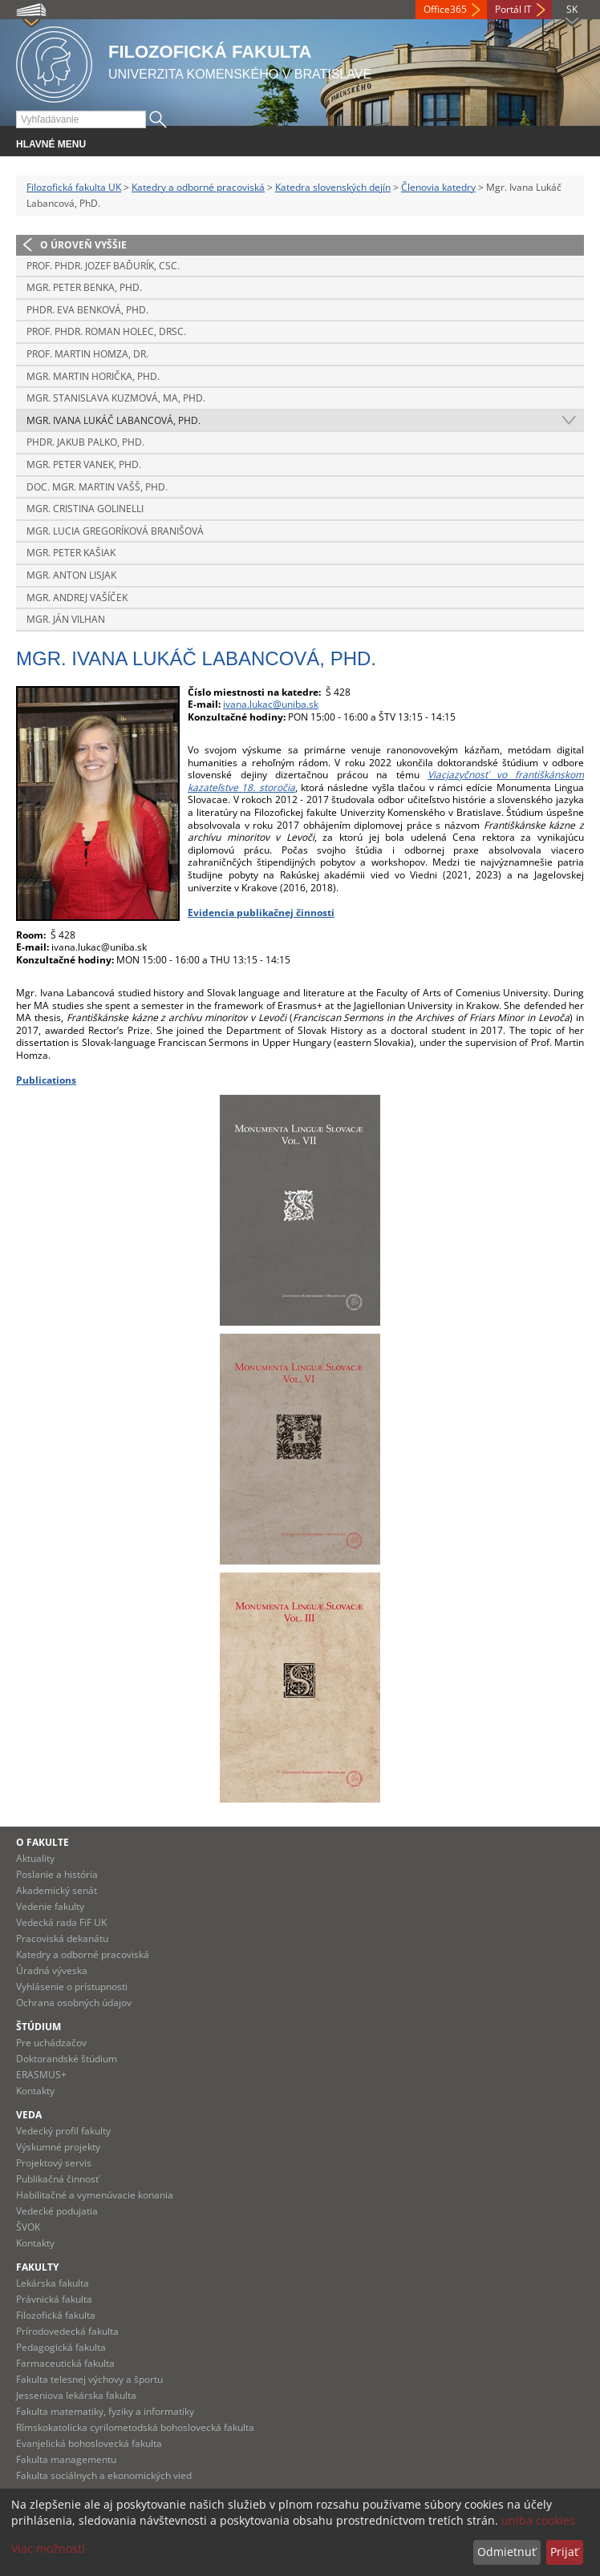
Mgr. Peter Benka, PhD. (84, 287)
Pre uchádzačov (51, 2042)
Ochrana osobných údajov (74, 2002)
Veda (29, 2115)
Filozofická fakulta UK (73, 187)
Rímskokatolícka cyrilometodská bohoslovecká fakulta (135, 2427)
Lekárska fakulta (52, 2283)
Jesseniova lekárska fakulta (76, 2395)
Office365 (445, 9)
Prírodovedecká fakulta (67, 2331)
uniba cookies (538, 2520)
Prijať (564, 2551)
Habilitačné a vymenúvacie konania (94, 2195)
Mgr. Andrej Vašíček (77, 597)
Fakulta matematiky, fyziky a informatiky (105, 2411)
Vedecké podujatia (57, 2211)
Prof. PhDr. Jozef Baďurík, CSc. (103, 266)
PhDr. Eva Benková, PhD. (87, 310)
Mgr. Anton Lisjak (71, 575)
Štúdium (38, 2026)
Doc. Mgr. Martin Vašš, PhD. (97, 487)
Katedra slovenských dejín (333, 187)
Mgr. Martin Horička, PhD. (93, 376)
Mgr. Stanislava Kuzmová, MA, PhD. (115, 398)
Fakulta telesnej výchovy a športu (89, 2379)
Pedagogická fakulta (61, 2347)
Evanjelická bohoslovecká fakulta (89, 2443)
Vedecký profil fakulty (63, 2131)
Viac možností (48, 2548)
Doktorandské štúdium (66, 2058)
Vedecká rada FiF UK (61, 1922)
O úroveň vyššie (83, 245)
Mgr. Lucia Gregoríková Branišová (115, 531)
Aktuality (35, 1858)
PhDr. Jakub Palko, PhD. (85, 442)
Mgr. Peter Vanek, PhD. (83, 464)
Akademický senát (56, 1890)
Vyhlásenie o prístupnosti (72, 1986)
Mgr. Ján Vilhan (65, 619)
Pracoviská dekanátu (62, 1938)
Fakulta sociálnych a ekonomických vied (104, 2475)
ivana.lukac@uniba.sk (270, 704)
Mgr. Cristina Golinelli (85, 508)
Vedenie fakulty (50, 1906)
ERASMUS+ (41, 2074)
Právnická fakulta (54, 2299)
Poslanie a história (57, 1874)
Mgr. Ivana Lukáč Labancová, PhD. (113, 420)
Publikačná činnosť (57, 2179)
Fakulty (37, 2267)
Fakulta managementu (66, 2459)
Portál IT (513, 9)
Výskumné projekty (58, 2147)
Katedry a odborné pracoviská (198, 187)
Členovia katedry (438, 187)
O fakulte (42, 1842)
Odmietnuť (506, 2551)
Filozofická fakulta (55, 2315)
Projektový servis (53, 2163)
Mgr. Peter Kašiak (71, 552)
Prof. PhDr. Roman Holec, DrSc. (106, 331)
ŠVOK (28, 2227)
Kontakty (35, 2091)
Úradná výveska (51, 1970)
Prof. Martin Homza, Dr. (87, 354)
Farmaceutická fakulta (65, 2363)
